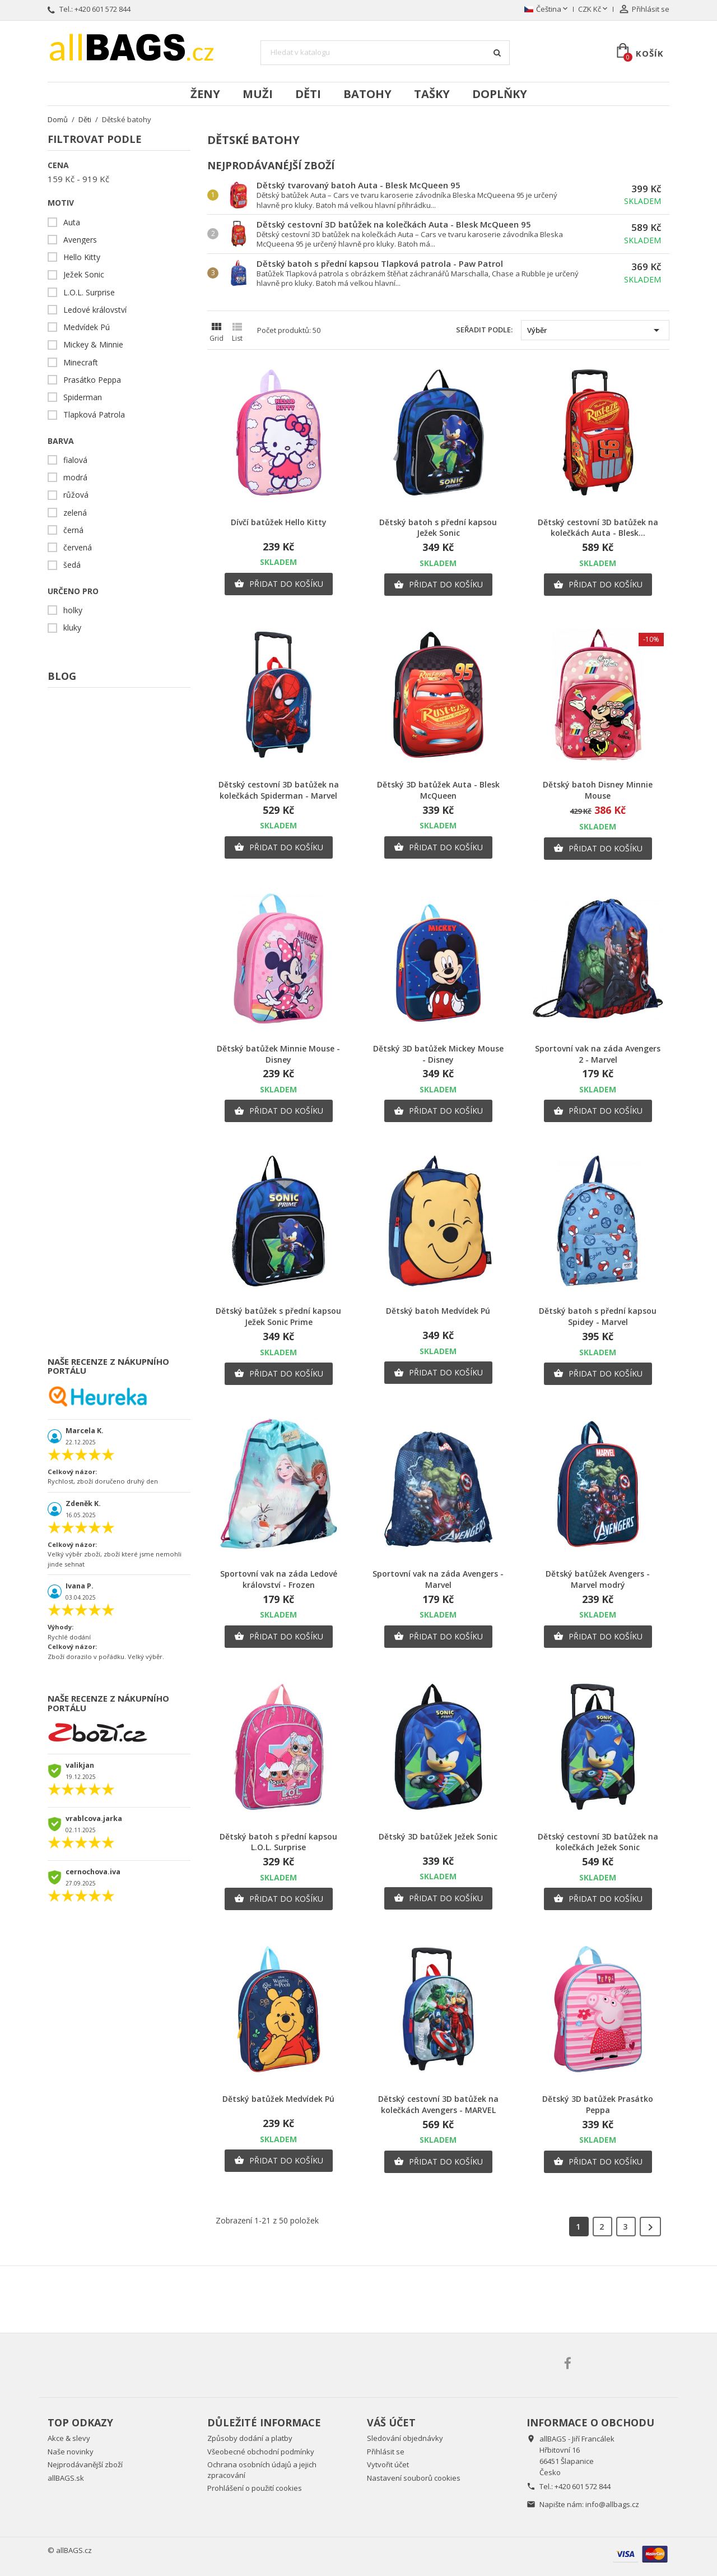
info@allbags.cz (612, 2504)
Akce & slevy (69, 2438)
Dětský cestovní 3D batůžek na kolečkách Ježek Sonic (598, 1842)
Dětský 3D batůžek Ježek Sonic (438, 1836)
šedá (72, 565)
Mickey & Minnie (93, 345)
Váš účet (391, 2422)
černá (73, 530)
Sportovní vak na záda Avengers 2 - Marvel (597, 1054)
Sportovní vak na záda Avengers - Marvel (438, 1579)
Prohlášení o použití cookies (254, 2488)
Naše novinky (71, 2452)
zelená (75, 513)
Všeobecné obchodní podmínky (260, 2452)
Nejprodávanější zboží (85, 2464)
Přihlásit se (385, 2452)
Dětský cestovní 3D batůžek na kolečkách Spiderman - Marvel (278, 790)
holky (72, 610)
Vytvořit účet (388, 2464)
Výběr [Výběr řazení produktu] (595, 330)
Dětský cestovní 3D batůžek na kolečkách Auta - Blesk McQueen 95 (394, 224)
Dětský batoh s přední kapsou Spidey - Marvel (598, 1316)
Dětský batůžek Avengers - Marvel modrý (598, 1579)
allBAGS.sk (66, 2478)
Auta (71, 222)
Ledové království (95, 310)
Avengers (80, 240)
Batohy (367, 93)
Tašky (432, 93)
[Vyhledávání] (385, 52)
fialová (75, 460)
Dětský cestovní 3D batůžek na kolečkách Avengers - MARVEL (438, 2104)
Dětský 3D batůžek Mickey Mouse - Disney (438, 1054)
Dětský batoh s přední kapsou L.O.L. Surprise (278, 1842)
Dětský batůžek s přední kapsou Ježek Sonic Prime (278, 1316)
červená (77, 548)
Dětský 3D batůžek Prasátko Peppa (597, 2104)
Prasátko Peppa (92, 380)
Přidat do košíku (278, 584)
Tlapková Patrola (94, 415)
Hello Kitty (81, 257)
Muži (258, 93)
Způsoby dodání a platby (249, 2438)
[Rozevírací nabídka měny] (593, 9)
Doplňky (499, 93)
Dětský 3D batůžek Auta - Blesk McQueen (438, 790)
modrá (75, 477)
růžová (76, 495)
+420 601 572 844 (103, 9)
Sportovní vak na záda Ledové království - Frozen (278, 1579)
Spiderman (82, 397)
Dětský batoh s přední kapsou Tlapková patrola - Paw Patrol (380, 263)
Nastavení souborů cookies (413, 2478)
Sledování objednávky (405, 2438)
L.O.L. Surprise (89, 293)
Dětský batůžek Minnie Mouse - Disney (278, 1054)
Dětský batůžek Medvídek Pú (278, 2098)
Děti (308, 93)
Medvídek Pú (86, 327)
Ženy (205, 93)
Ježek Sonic (83, 275)
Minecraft (80, 363)
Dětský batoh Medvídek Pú (438, 1310)
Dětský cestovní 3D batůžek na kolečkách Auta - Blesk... (598, 528)
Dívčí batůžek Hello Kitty (279, 522)
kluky (72, 628)
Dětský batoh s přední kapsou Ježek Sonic (438, 528)
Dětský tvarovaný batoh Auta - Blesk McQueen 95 (358, 185)
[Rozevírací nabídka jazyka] (547, 9)
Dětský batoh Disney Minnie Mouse (598, 790)
